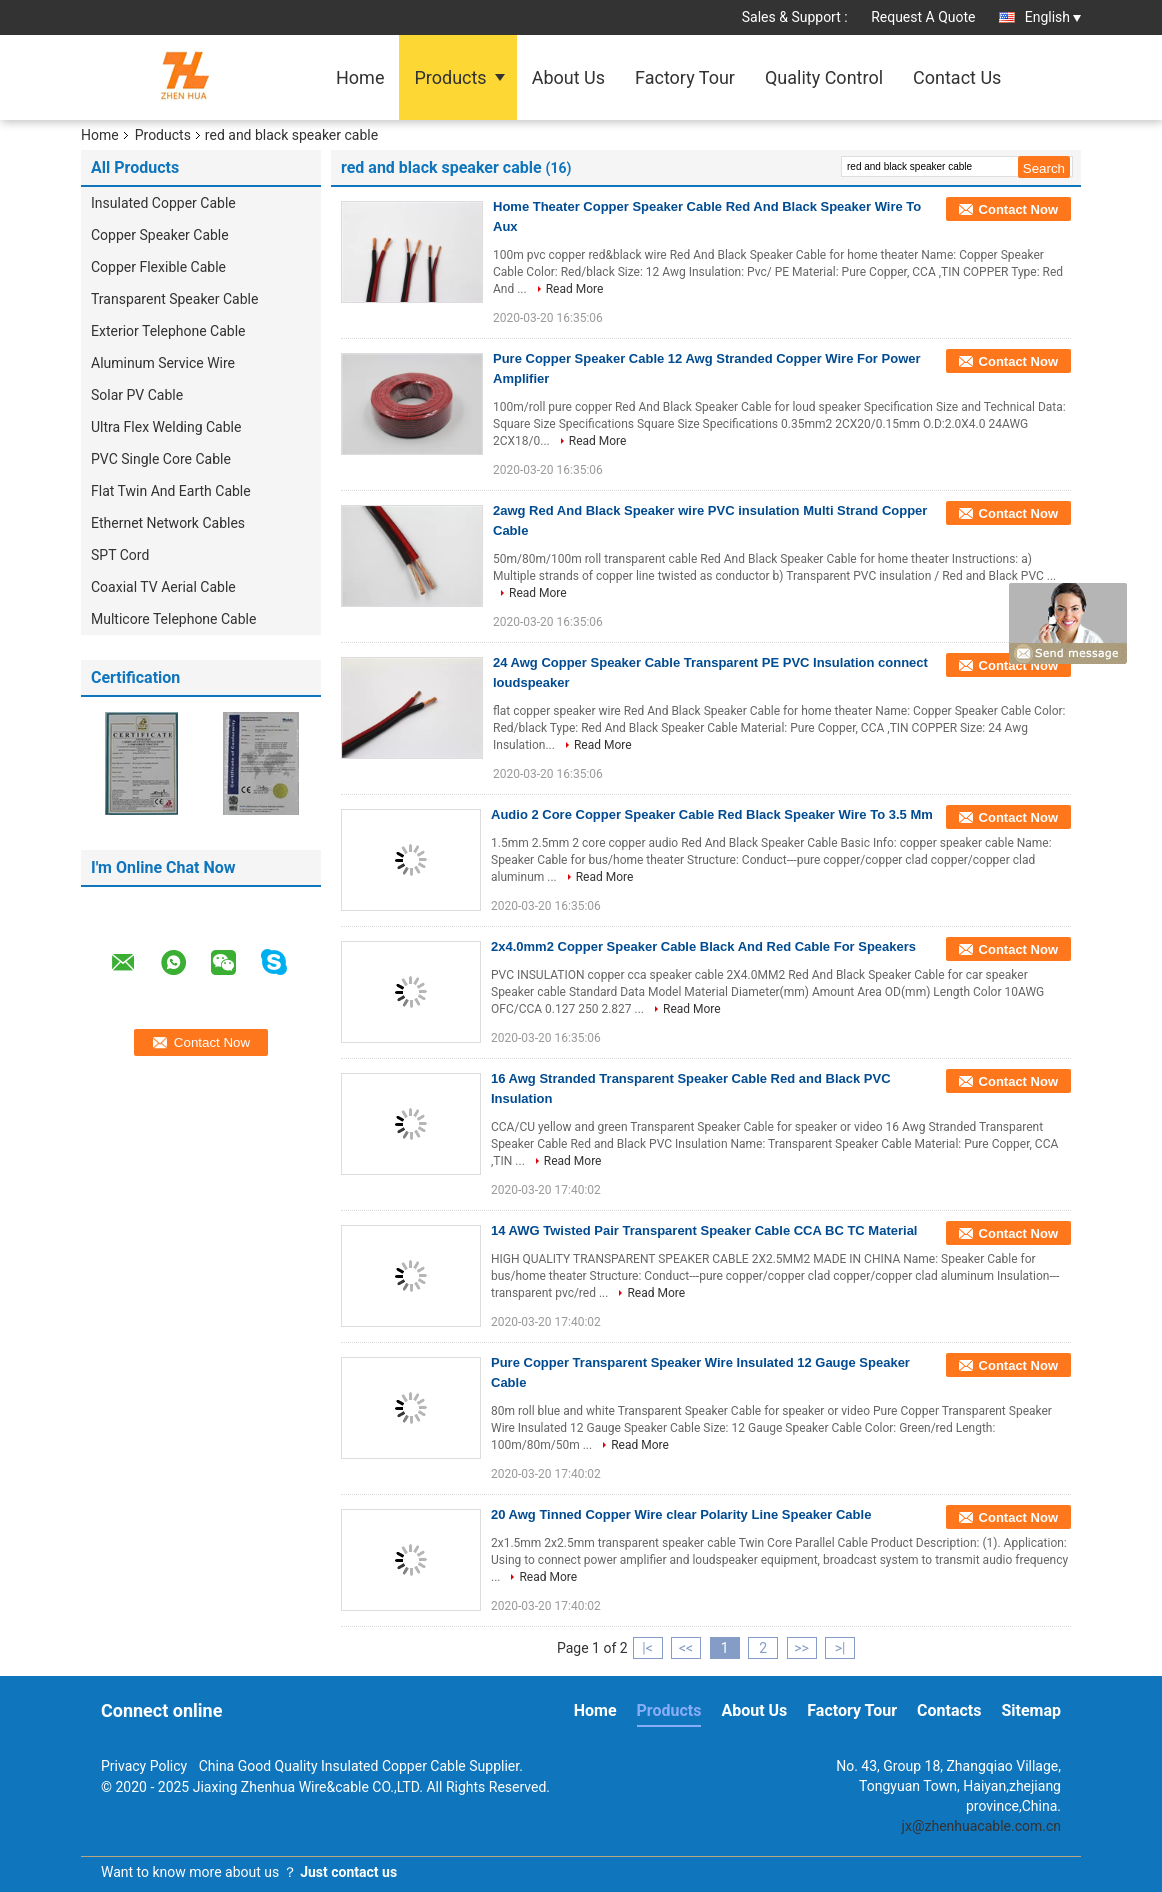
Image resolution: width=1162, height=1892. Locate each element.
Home (360, 77)
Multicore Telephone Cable (173, 619)
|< (647, 1648)
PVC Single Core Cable (161, 459)
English (1053, 17)
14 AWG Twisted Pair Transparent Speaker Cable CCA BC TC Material (704, 1230)
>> (801, 1648)
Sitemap (1031, 1710)
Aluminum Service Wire (163, 363)
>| (840, 1648)
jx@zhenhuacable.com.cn (981, 1826)
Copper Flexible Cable (158, 267)
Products (450, 77)
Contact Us (957, 77)
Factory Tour (685, 77)
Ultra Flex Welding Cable (166, 427)
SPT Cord (120, 555)
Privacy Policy (144, 1766)
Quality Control (824, 77)
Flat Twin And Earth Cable (172, 491)
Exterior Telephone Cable (168, 331)
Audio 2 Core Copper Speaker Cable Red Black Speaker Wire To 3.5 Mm (712, 814)
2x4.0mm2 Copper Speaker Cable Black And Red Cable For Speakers (703, 946)
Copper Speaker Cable (160, 235)
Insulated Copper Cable (163, 203)
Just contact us (348, 1872)
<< (686, 1648)
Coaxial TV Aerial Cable (163, 587)
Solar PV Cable (137, 395)
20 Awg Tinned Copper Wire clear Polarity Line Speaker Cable (681, 1514)
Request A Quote (923, 17)
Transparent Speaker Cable (174, 299)
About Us (568, 77)
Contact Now (1018, 209)
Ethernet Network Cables (168, 523)
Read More (575, 289)
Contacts (949, 1710)
